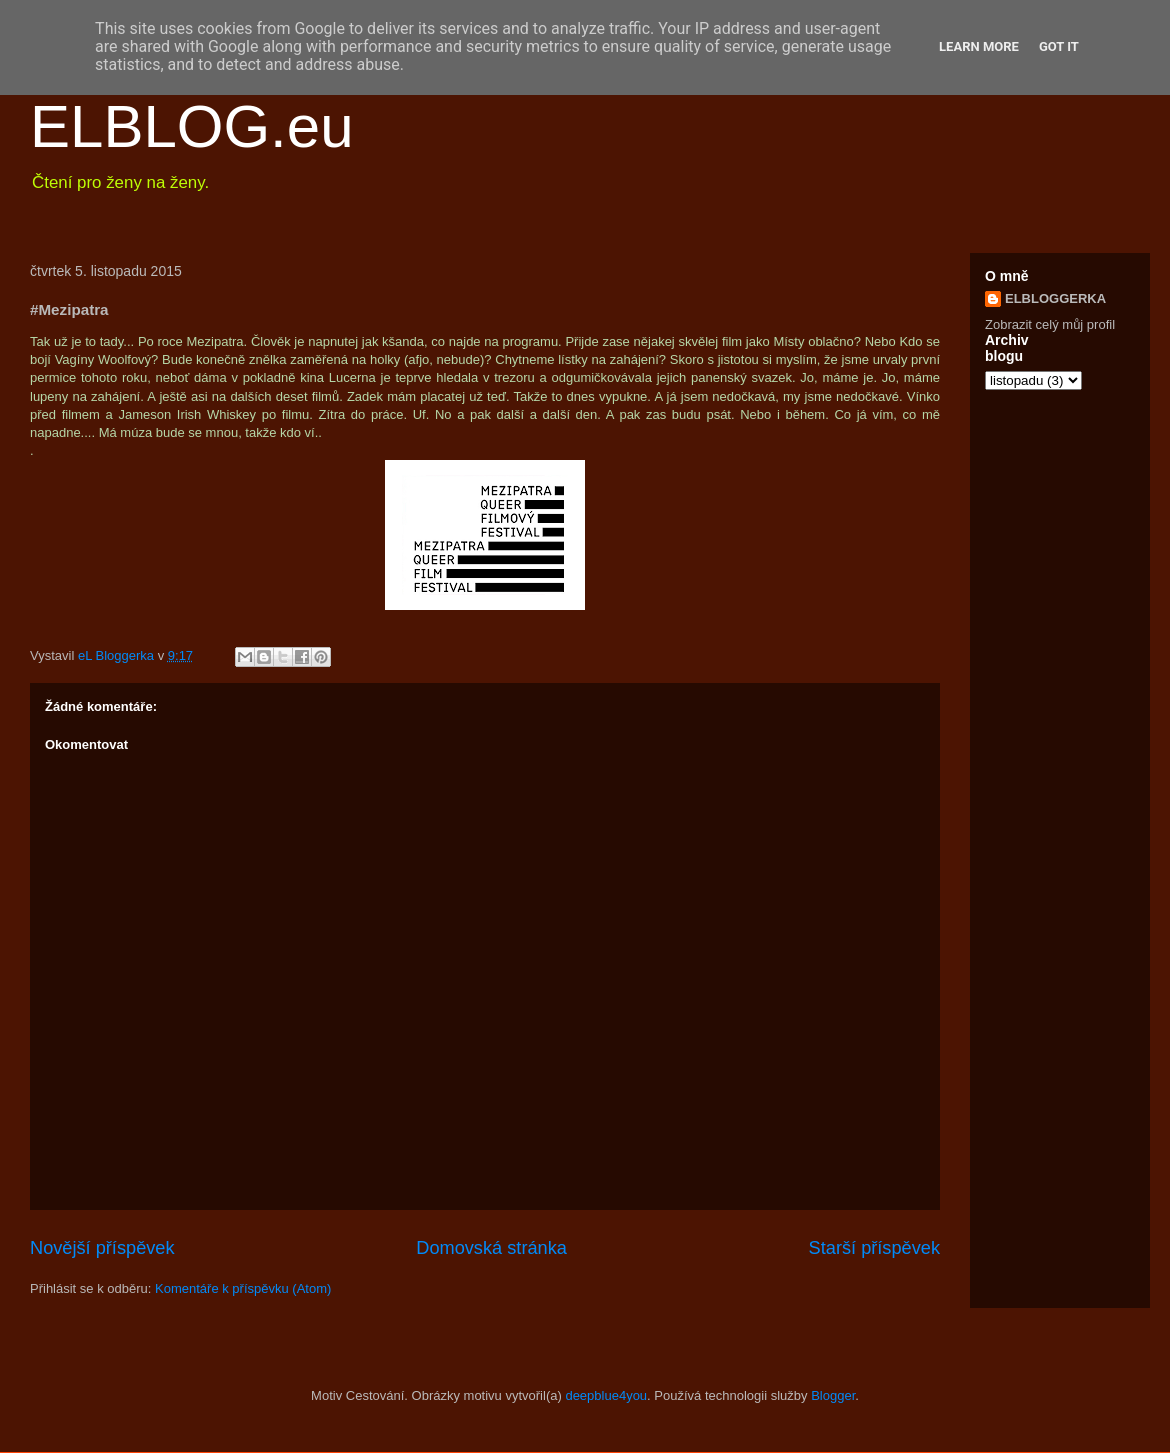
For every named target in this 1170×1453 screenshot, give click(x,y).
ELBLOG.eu (192, 126)
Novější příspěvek (102, 1248)
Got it (1059, 46)
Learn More (979, 46)
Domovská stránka (491, 1248)
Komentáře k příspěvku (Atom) (243, 1288)
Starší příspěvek (874, 1248)
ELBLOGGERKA (1055, 298)
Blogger (833, 1395)
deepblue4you (606, 1395)
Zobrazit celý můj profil (1050, 324)
